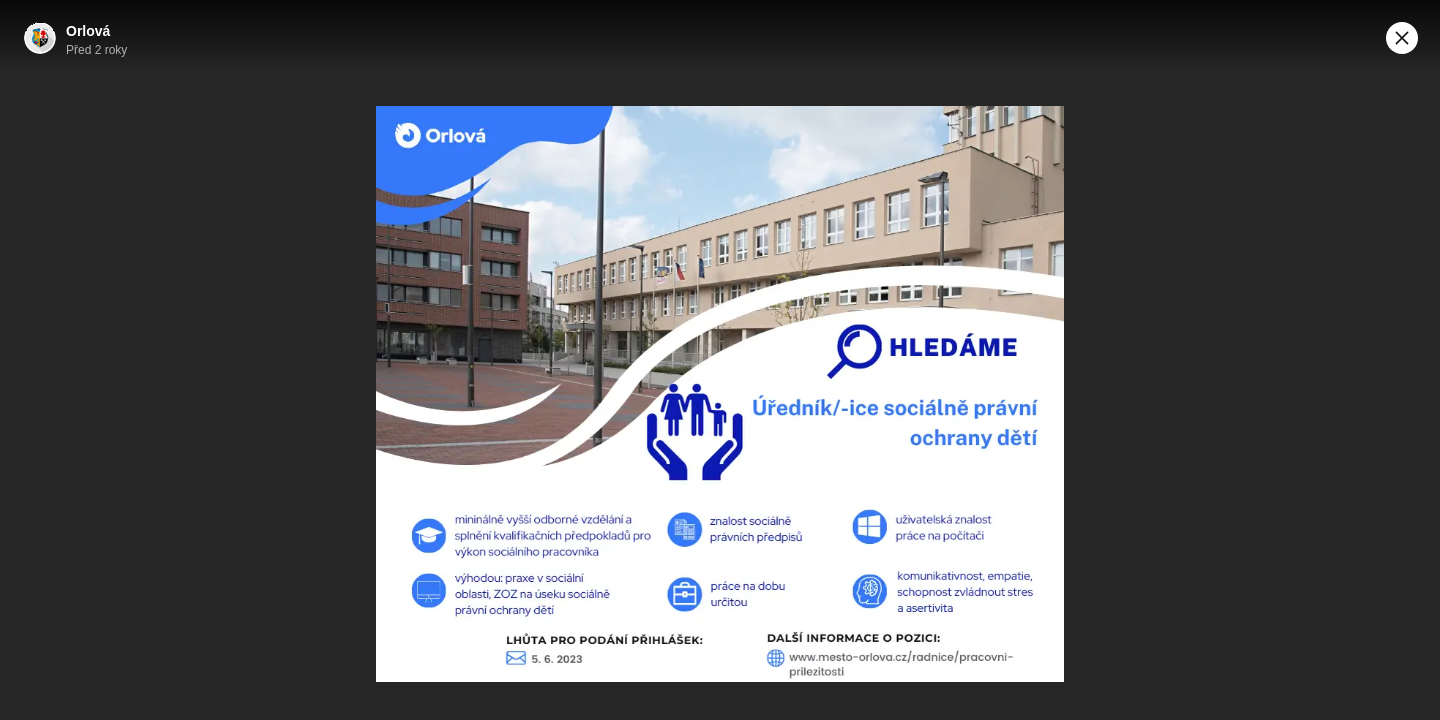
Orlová (88, 31)
